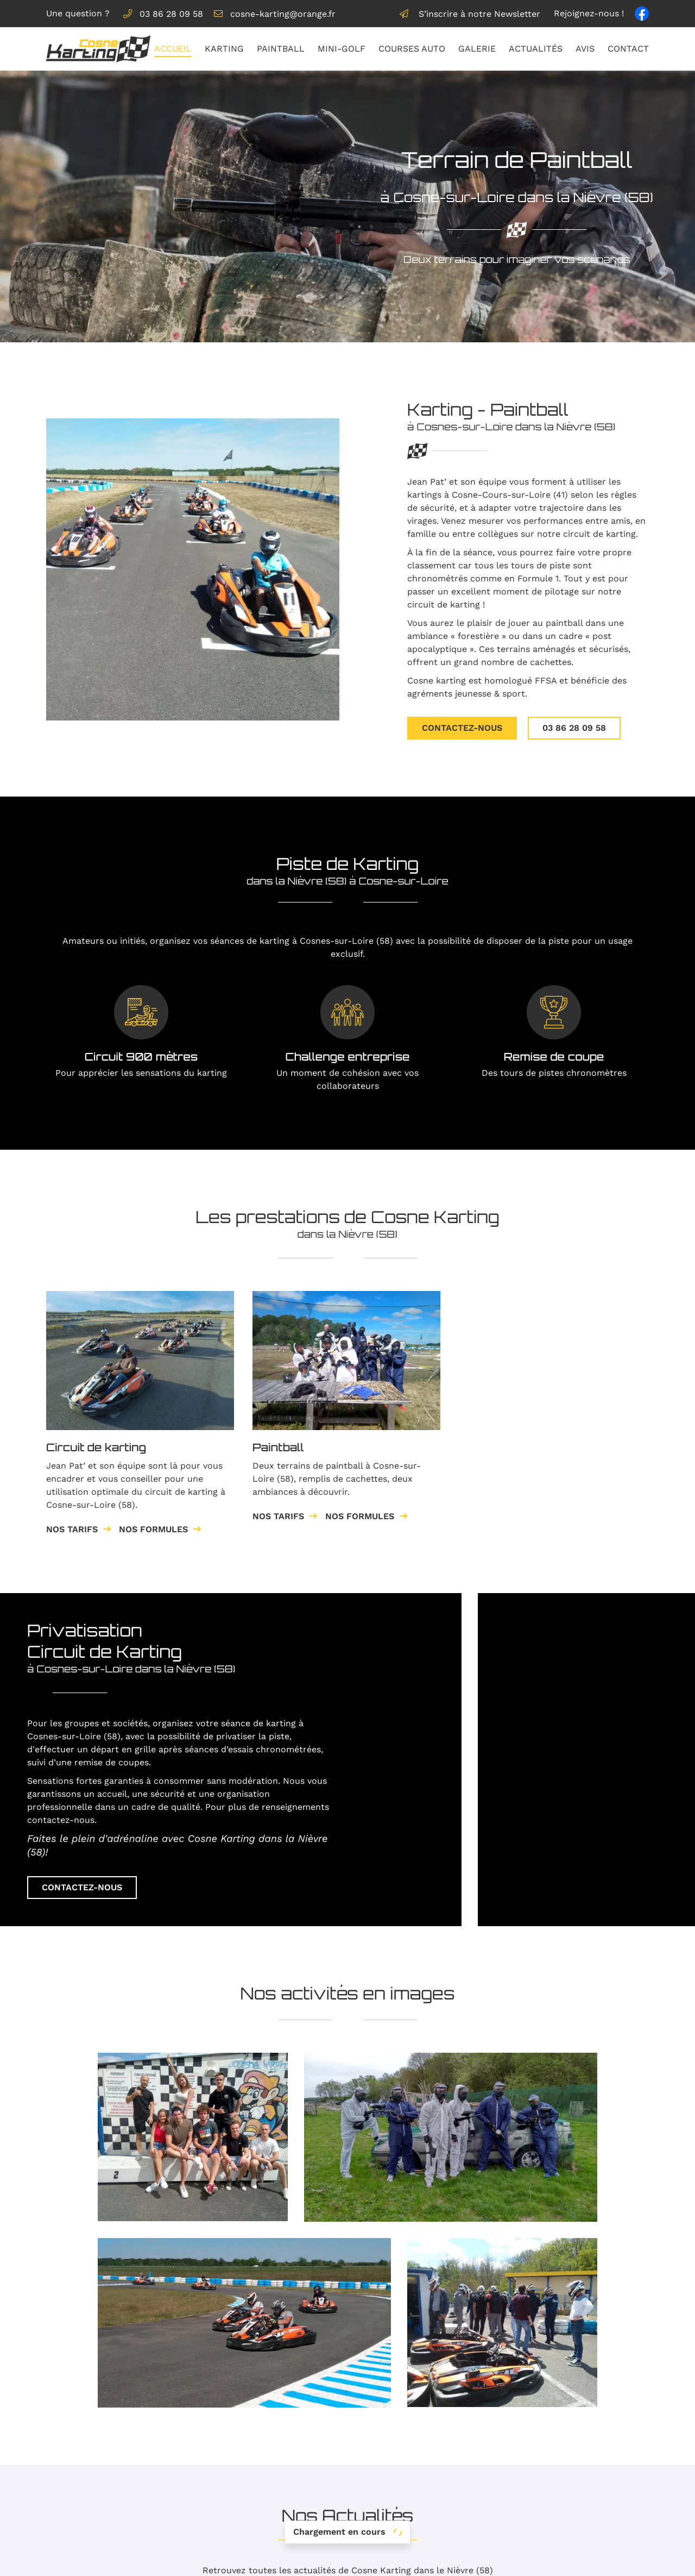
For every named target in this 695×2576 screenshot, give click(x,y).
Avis (585, 48)
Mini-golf (341, 48)
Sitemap (480, 2560)
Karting (224, 48)
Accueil (173, 48)
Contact (628, 48)
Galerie (477, 48)
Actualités (536, 48)
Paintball (281, 48)
